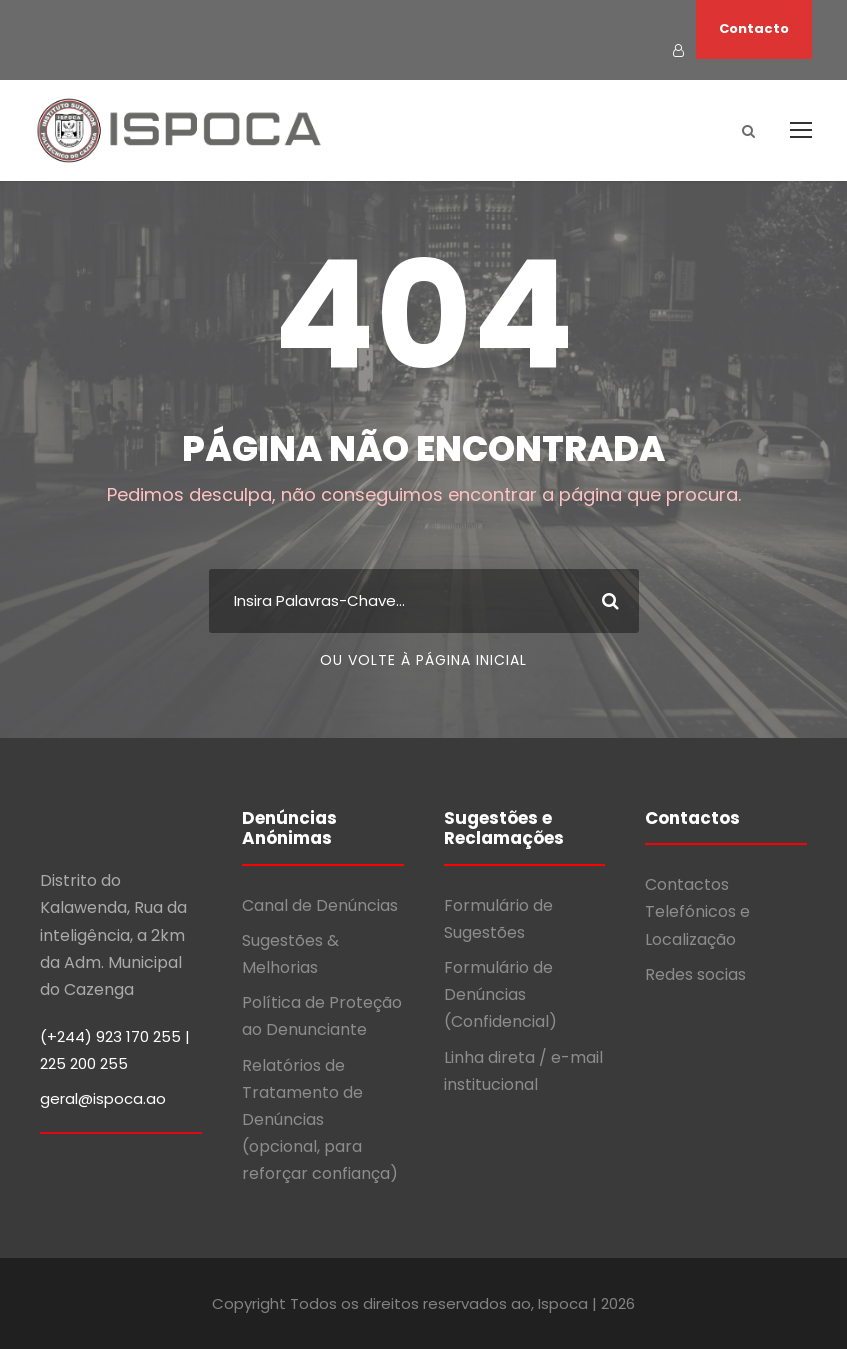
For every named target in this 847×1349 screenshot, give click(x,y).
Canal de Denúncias (320, 905)
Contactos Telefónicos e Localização (697, 911)
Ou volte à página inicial (423, 660)
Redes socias (695, 974)
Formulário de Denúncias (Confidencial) (500, 994)
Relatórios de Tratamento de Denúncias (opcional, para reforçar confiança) (320, 1120)
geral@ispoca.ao (103, 1098)
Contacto (754, 28)
